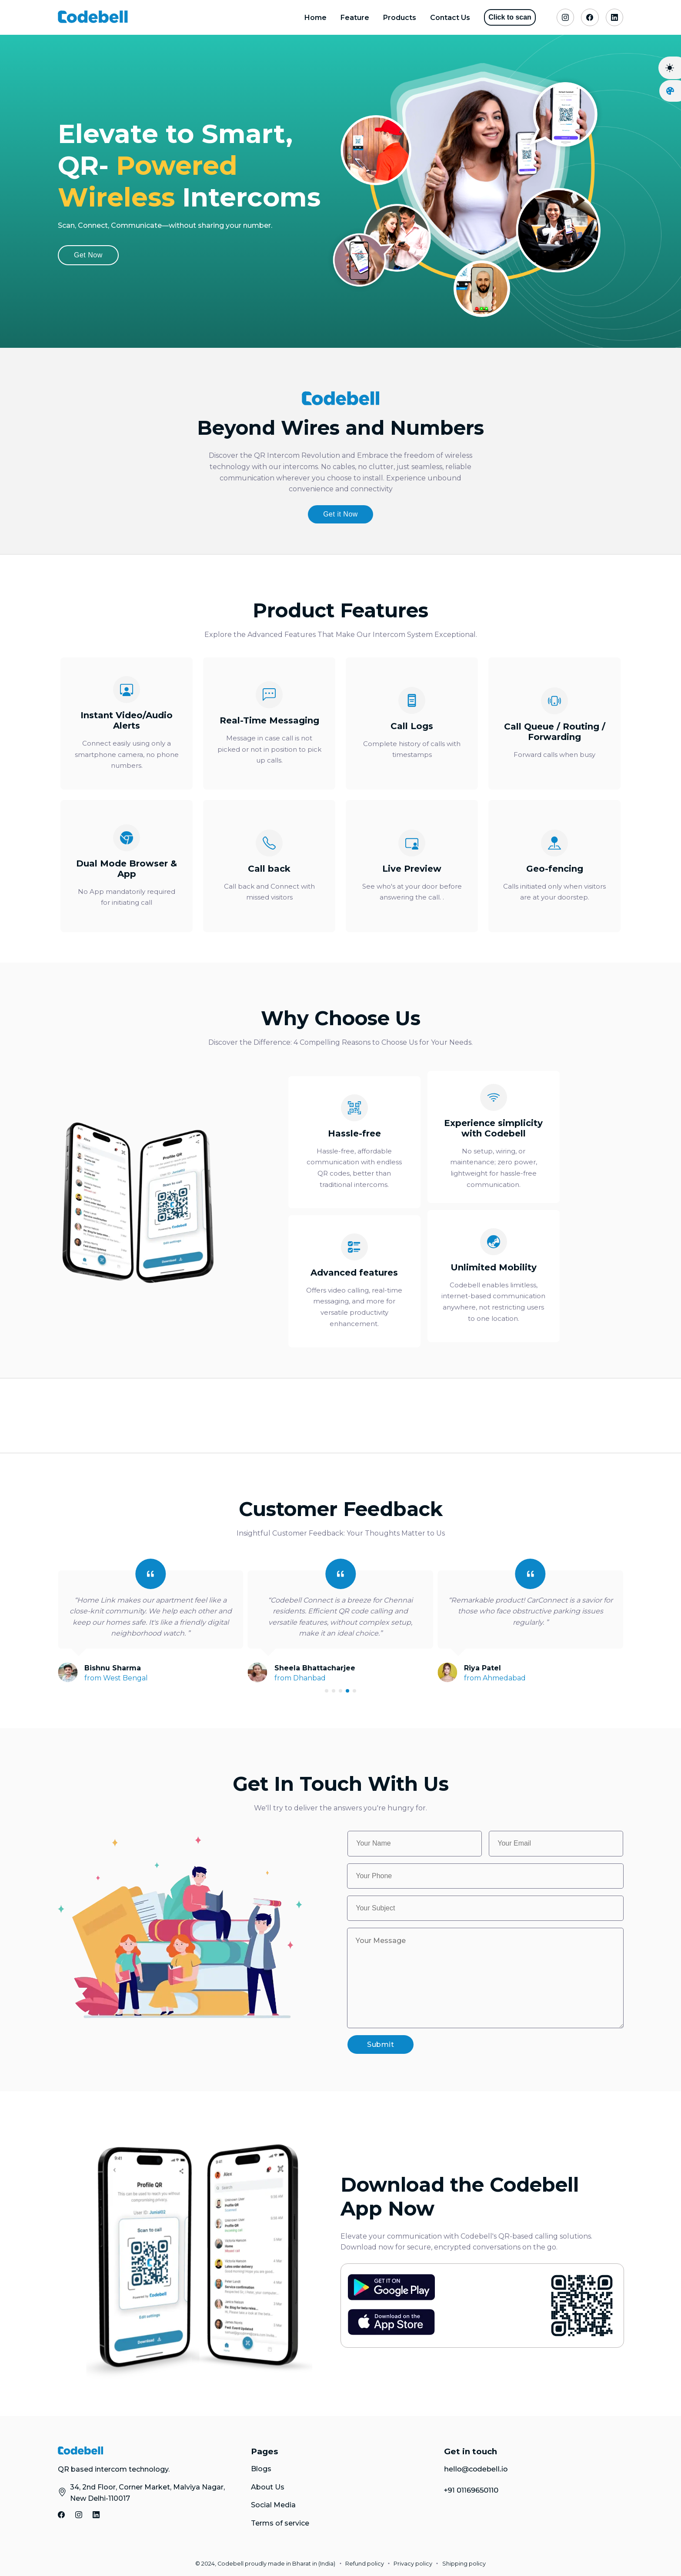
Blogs (261, 2469)
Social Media (273, 2505)
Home (315, 17)
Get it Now (340, 514)
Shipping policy (464, 2563)
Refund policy (364, 2563)
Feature (354, 17)
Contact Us (450, 17)
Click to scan (509, 17)
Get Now (88, 255)
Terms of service (280, 2523)
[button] (326, 1691)
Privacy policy (413, 2563)
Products (399, 17)
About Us (267, 2487)
